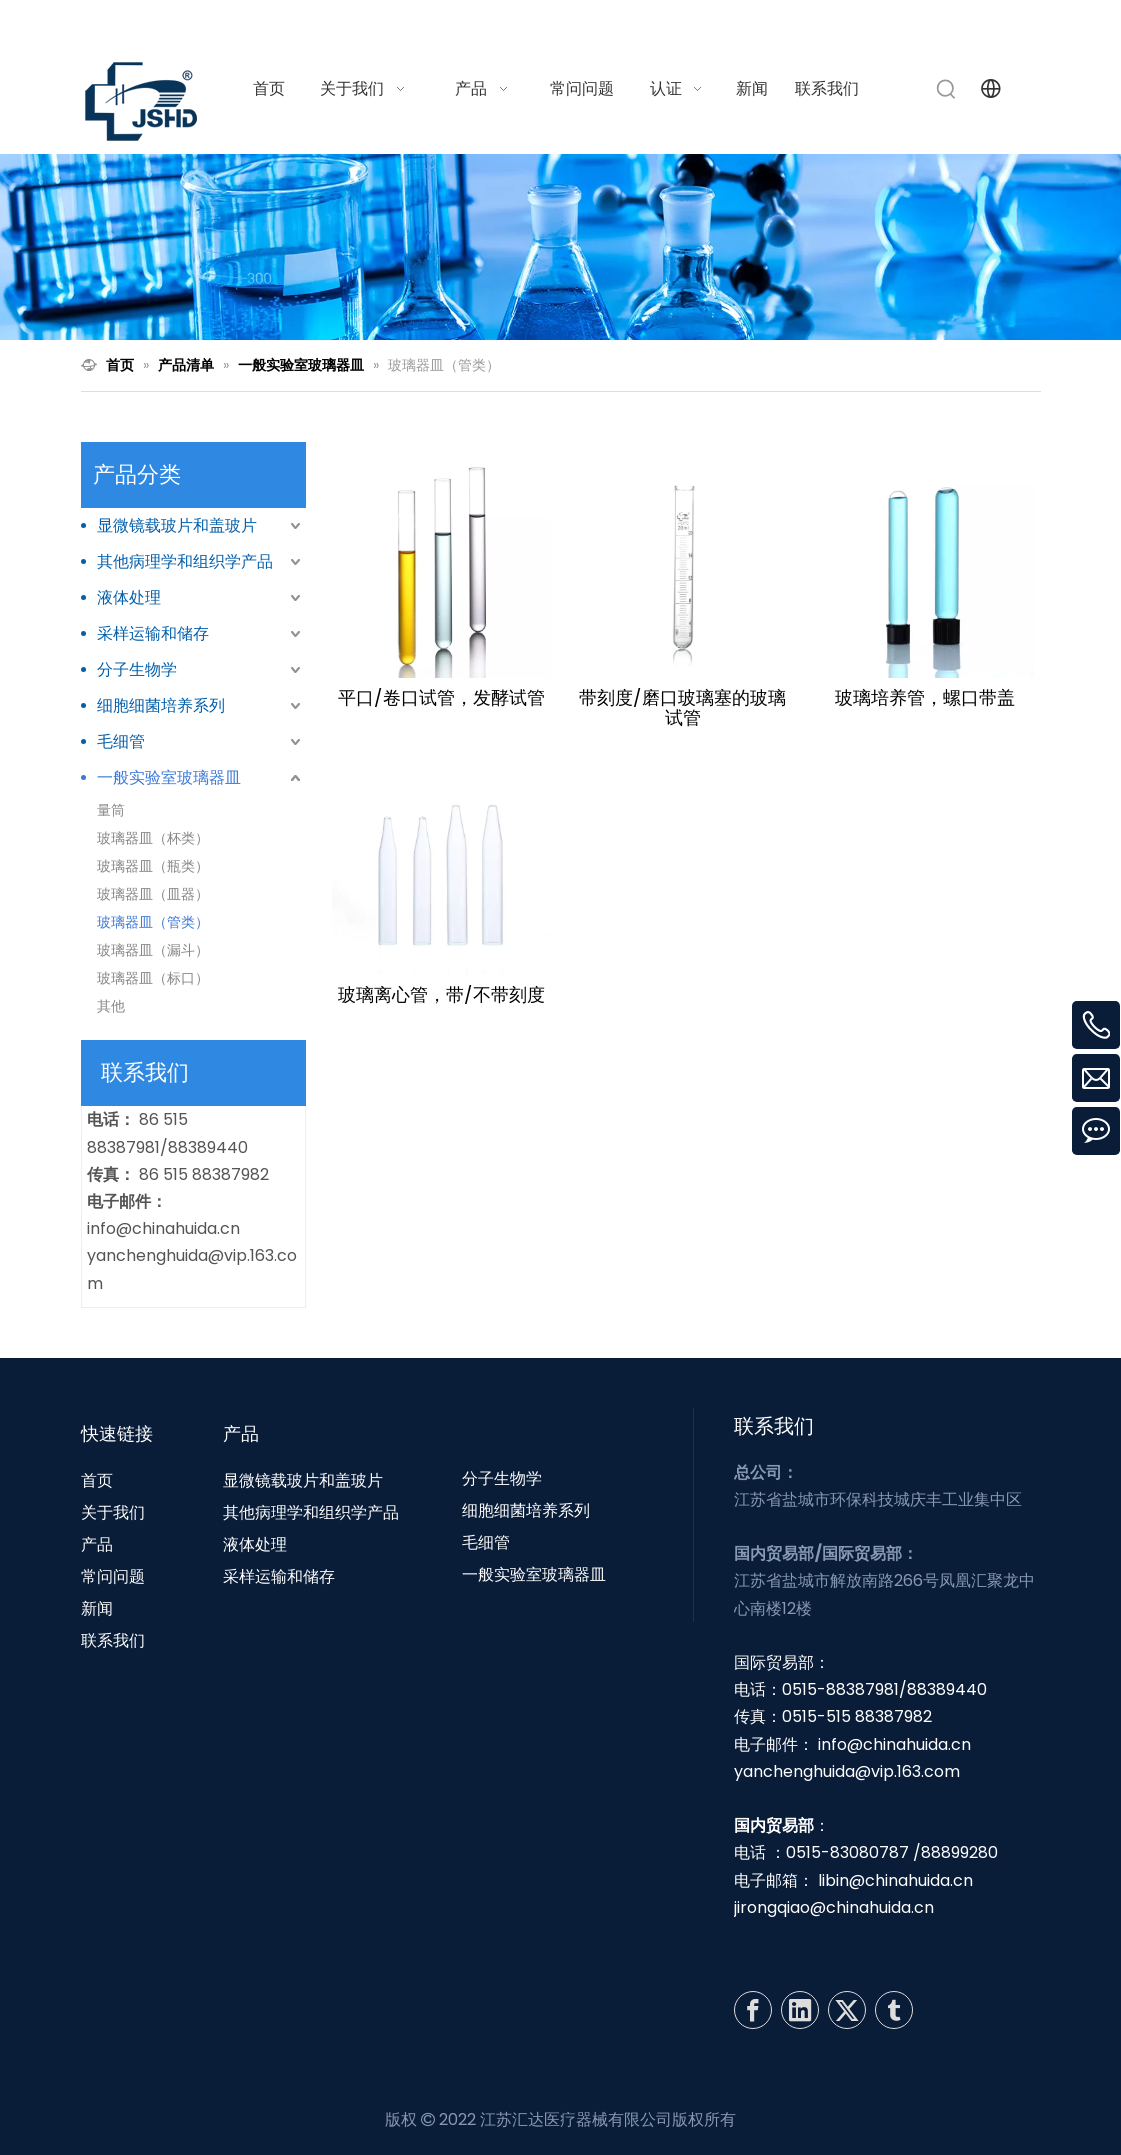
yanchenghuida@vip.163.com (847, 1771)
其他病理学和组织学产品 (185, 561)
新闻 (97, 1608)
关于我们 (113, 1512)
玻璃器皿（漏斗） (153, 950)
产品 (97, 1544)
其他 (111, 1006)
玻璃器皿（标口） (153, 978)
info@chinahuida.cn (793, 23)
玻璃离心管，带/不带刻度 (441, 995)
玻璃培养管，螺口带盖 (925, 698)
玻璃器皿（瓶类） (153, 866)
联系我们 (113, 1640)
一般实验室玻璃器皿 (169, 777)
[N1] (560, 247)
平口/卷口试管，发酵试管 (441, 698)
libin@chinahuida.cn (895, 1880)
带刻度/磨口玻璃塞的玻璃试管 (682, 708)
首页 (97, 1480)
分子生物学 (137, 669)
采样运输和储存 (153, 633)
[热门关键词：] (947, 89)
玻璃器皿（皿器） (153, 894)
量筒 (111, 810)
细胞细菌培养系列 (161, 705)
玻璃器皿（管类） (153, 922)
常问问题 (113, 1576)
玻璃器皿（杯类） (153, 838)
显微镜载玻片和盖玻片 (177, 525)
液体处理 (129, 597)
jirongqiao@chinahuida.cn (834, 1907)
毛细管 (121, 741)
